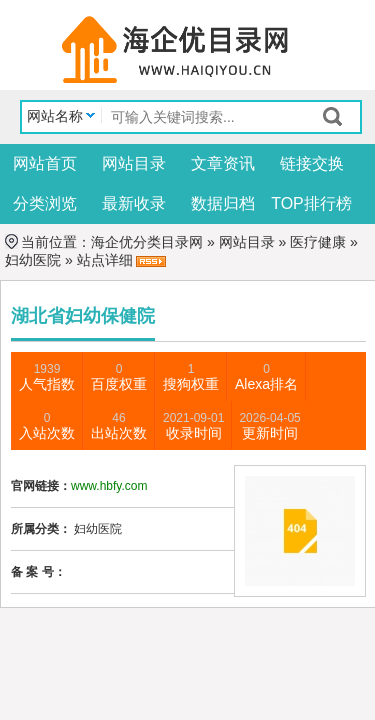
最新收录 (134, 203)
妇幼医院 (33, 260)
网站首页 (45, 163)
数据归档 (223, 203)
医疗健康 (318, 242)
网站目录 (134, 163)
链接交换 (312, 163)
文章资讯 (223, 163)
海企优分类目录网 (147, 242)
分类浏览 (45, 203)
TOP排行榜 (311, 203)
